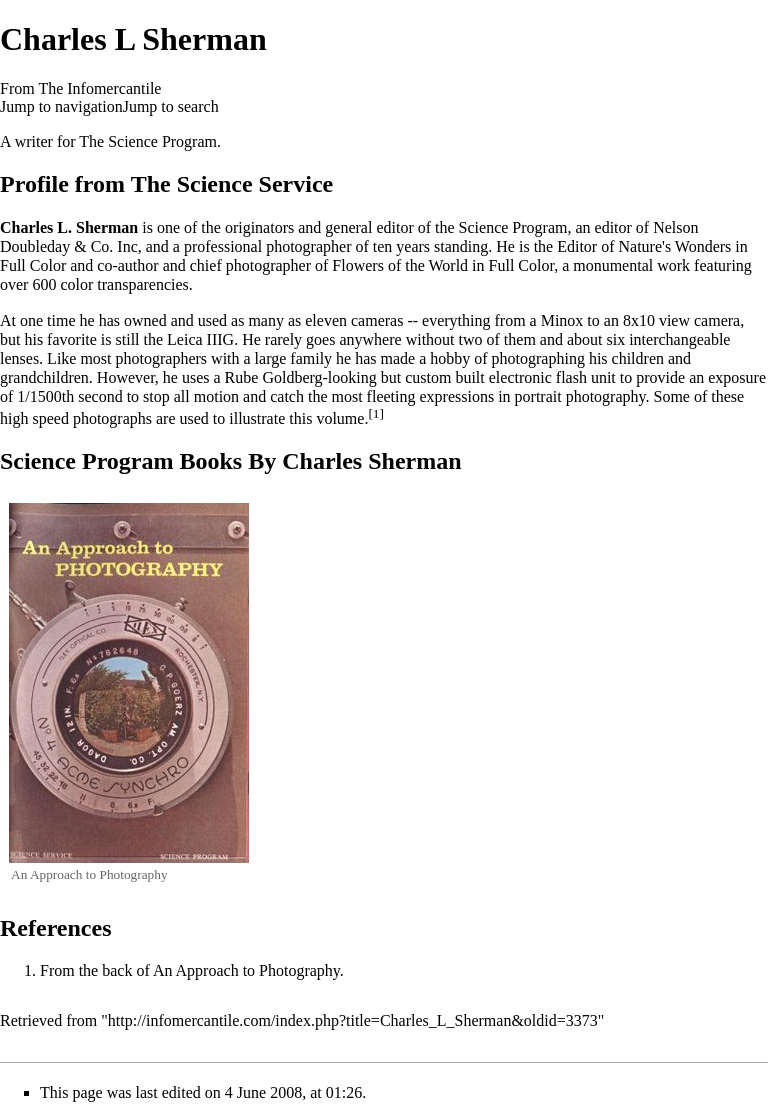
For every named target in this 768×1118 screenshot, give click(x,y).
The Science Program (148, 141)
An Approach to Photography (246, 970)
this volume (326, 418)
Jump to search (171, 106)
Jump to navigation (61, 106)
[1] (376, 413)
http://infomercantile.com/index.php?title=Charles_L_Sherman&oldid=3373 (353, 1020)
